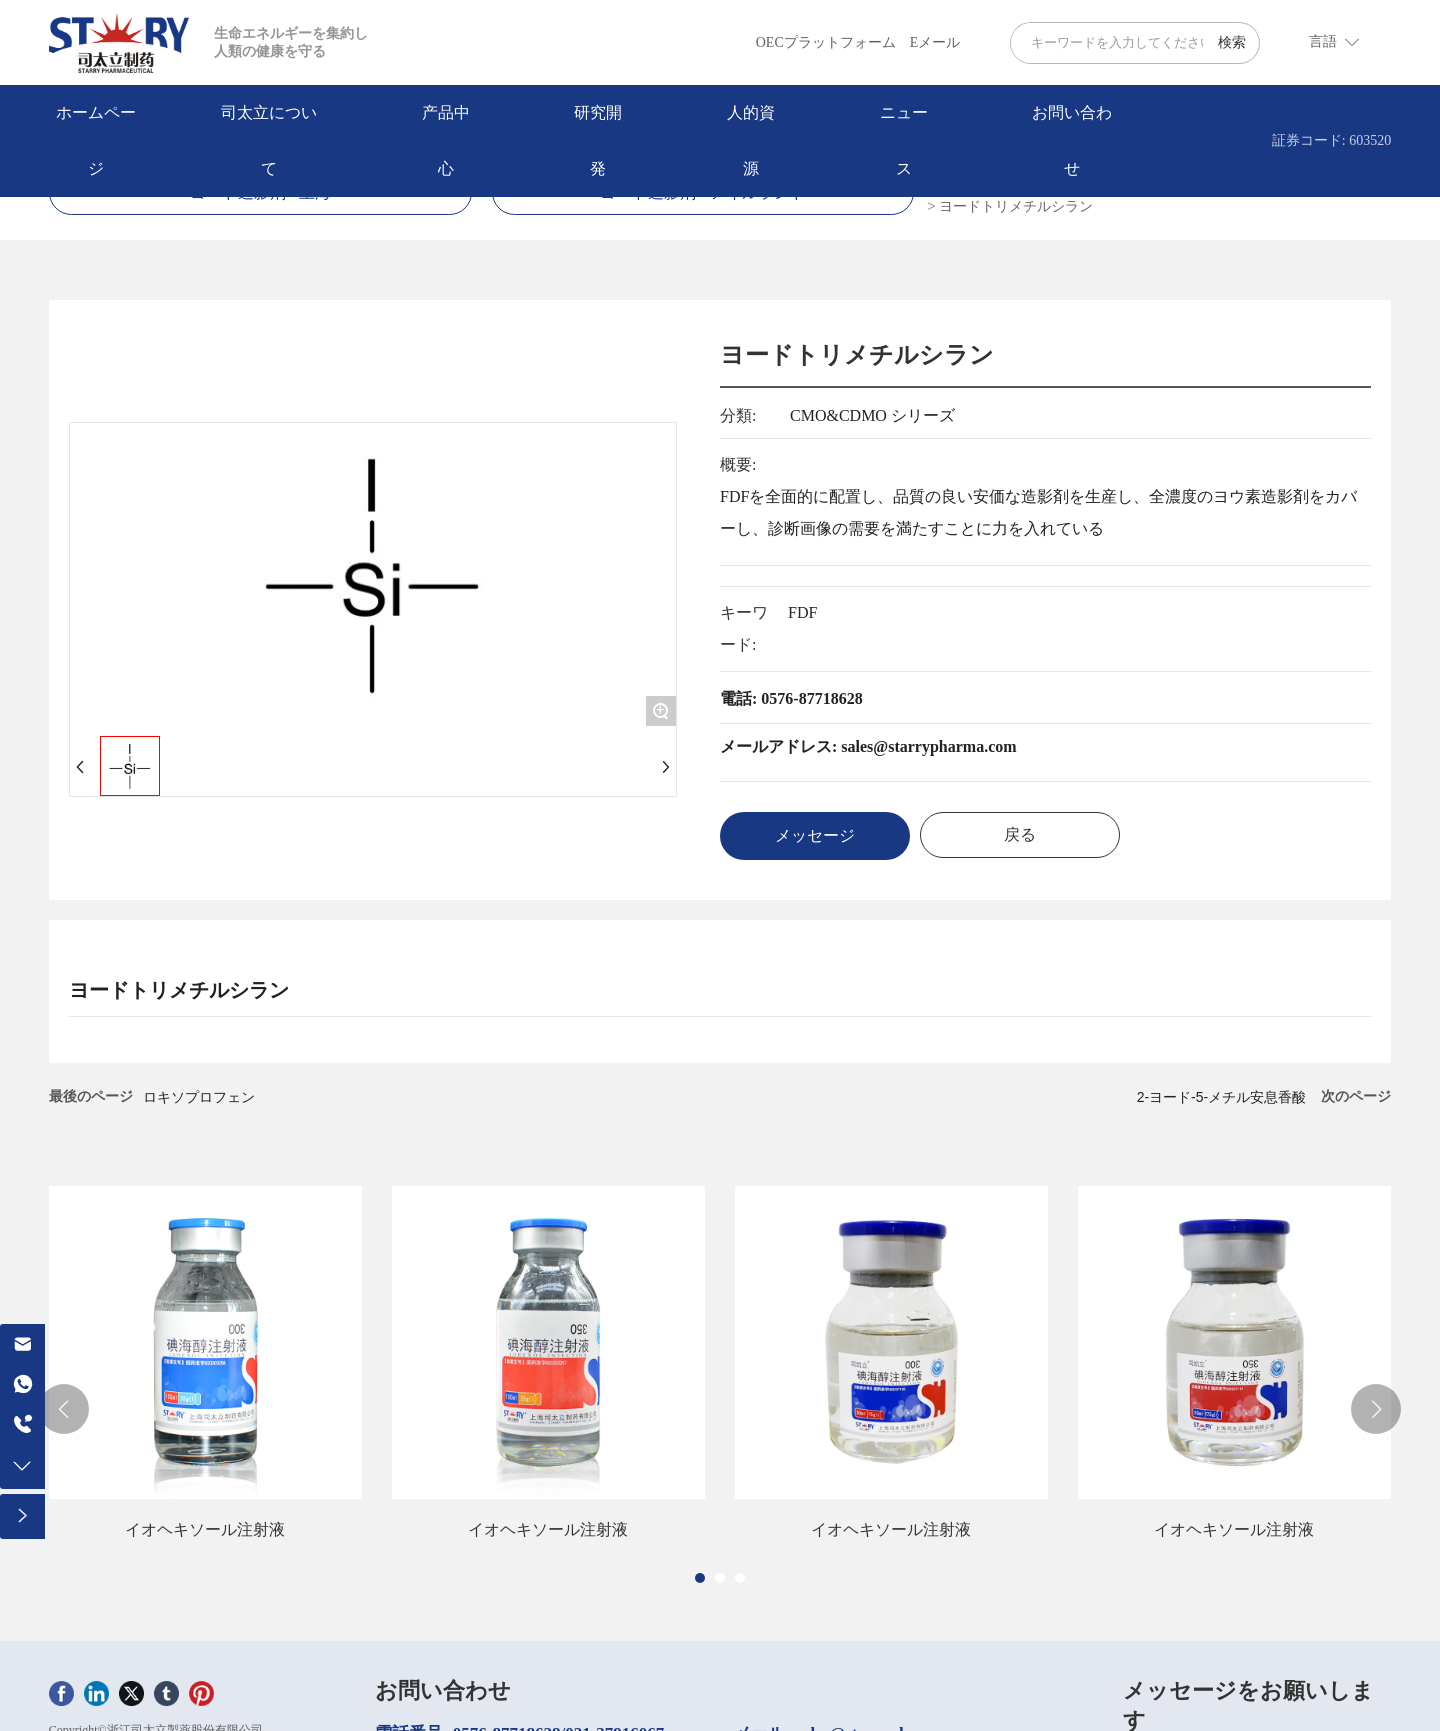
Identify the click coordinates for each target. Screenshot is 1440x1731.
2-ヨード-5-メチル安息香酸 (1222, 1097)
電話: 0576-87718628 (791, 698)
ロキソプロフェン (199, 1097)
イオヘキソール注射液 (205, 1529)
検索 (1232, 42)
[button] (700, 1578)
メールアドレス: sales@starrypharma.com (868, 746)
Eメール (935, 42)
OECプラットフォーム (826, 42)
